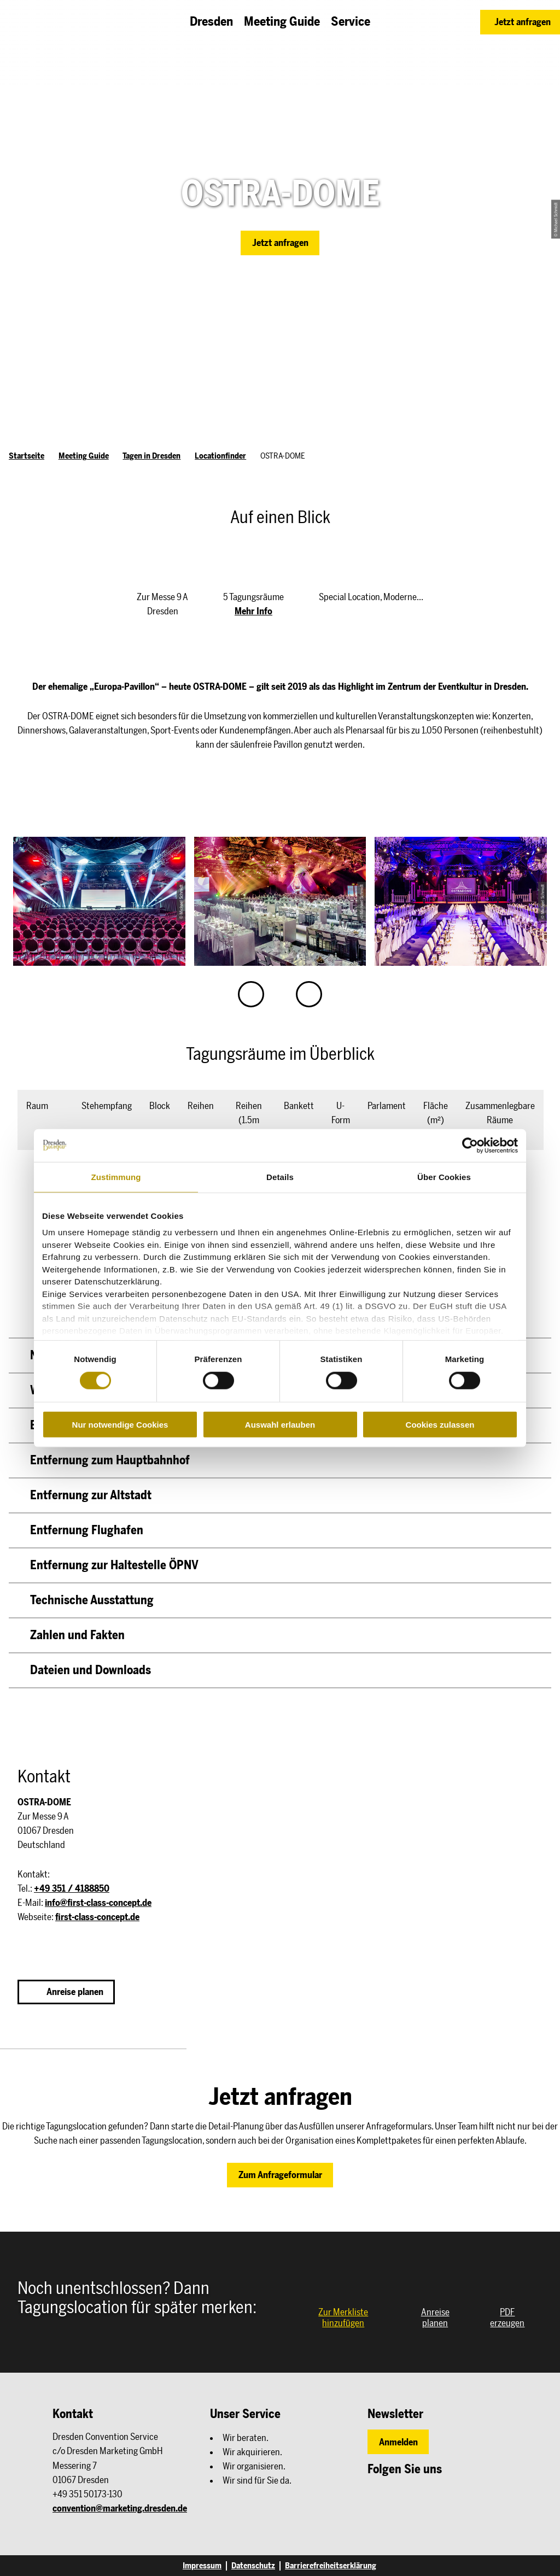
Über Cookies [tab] (444, 1176)
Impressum (202, 2566)
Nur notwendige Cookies (120, 1424)
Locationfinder (220, 456)
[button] (520, 22)
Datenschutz (253, 2566)
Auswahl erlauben (280, 1424)
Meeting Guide (84, 456)
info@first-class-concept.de (98, 1902)
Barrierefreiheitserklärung (330, 2566)
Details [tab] (280, 1176)
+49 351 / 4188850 (71, 1888)
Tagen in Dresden (151, 456)
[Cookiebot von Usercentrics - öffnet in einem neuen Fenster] (470, 1145)
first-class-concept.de (97, 1916)
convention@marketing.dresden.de (119, 2508)
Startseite (26, 456)
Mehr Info (253, 611)
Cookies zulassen (440, 1424)
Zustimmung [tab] (116, 1176)
